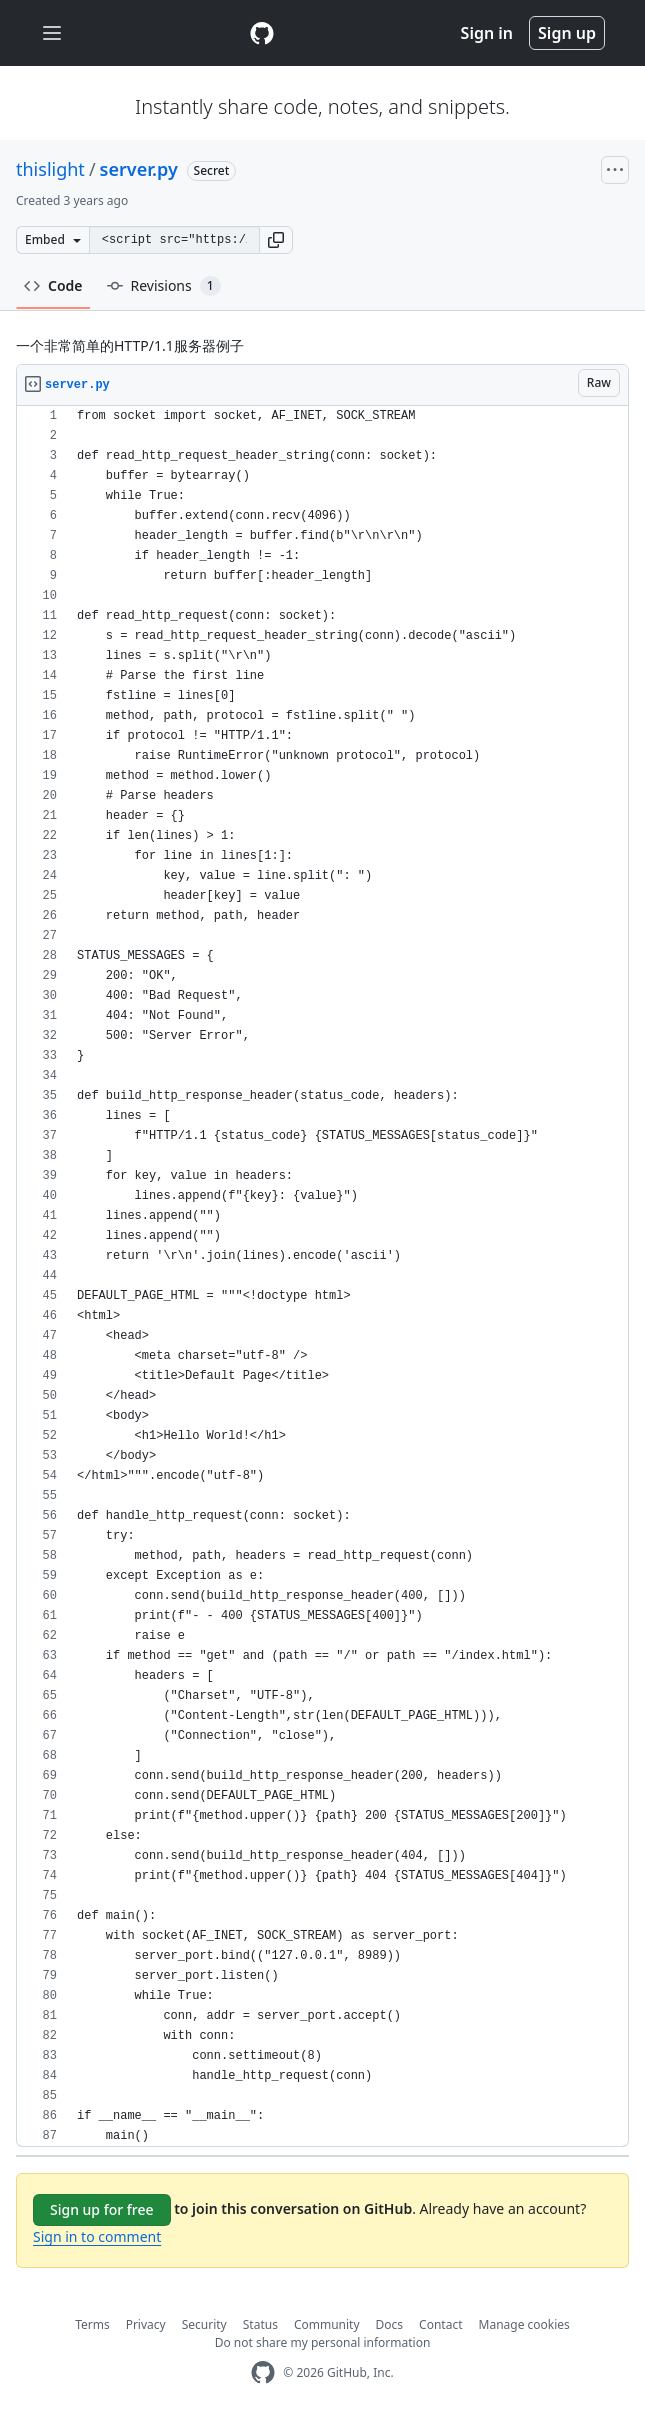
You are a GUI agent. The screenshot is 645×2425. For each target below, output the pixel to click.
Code (53, 285)
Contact (440, 2324)
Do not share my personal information (323, 2342)
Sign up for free (102, 2209)
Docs (390, 2324)
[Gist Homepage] (262, 33)
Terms (92, 2324)
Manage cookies (524, 2324)
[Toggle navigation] (52, 33)
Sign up (567, 33)
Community (327, 2324)
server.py (139, 169)
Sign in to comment (97, 2236)
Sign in (487, 33)
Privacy (146, 2324)
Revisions (164, 286)
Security (204, 2324)
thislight (50, 169)
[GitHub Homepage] (263, 2372)
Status (260, 2324)
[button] (276, 240)
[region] (322, 1276)
